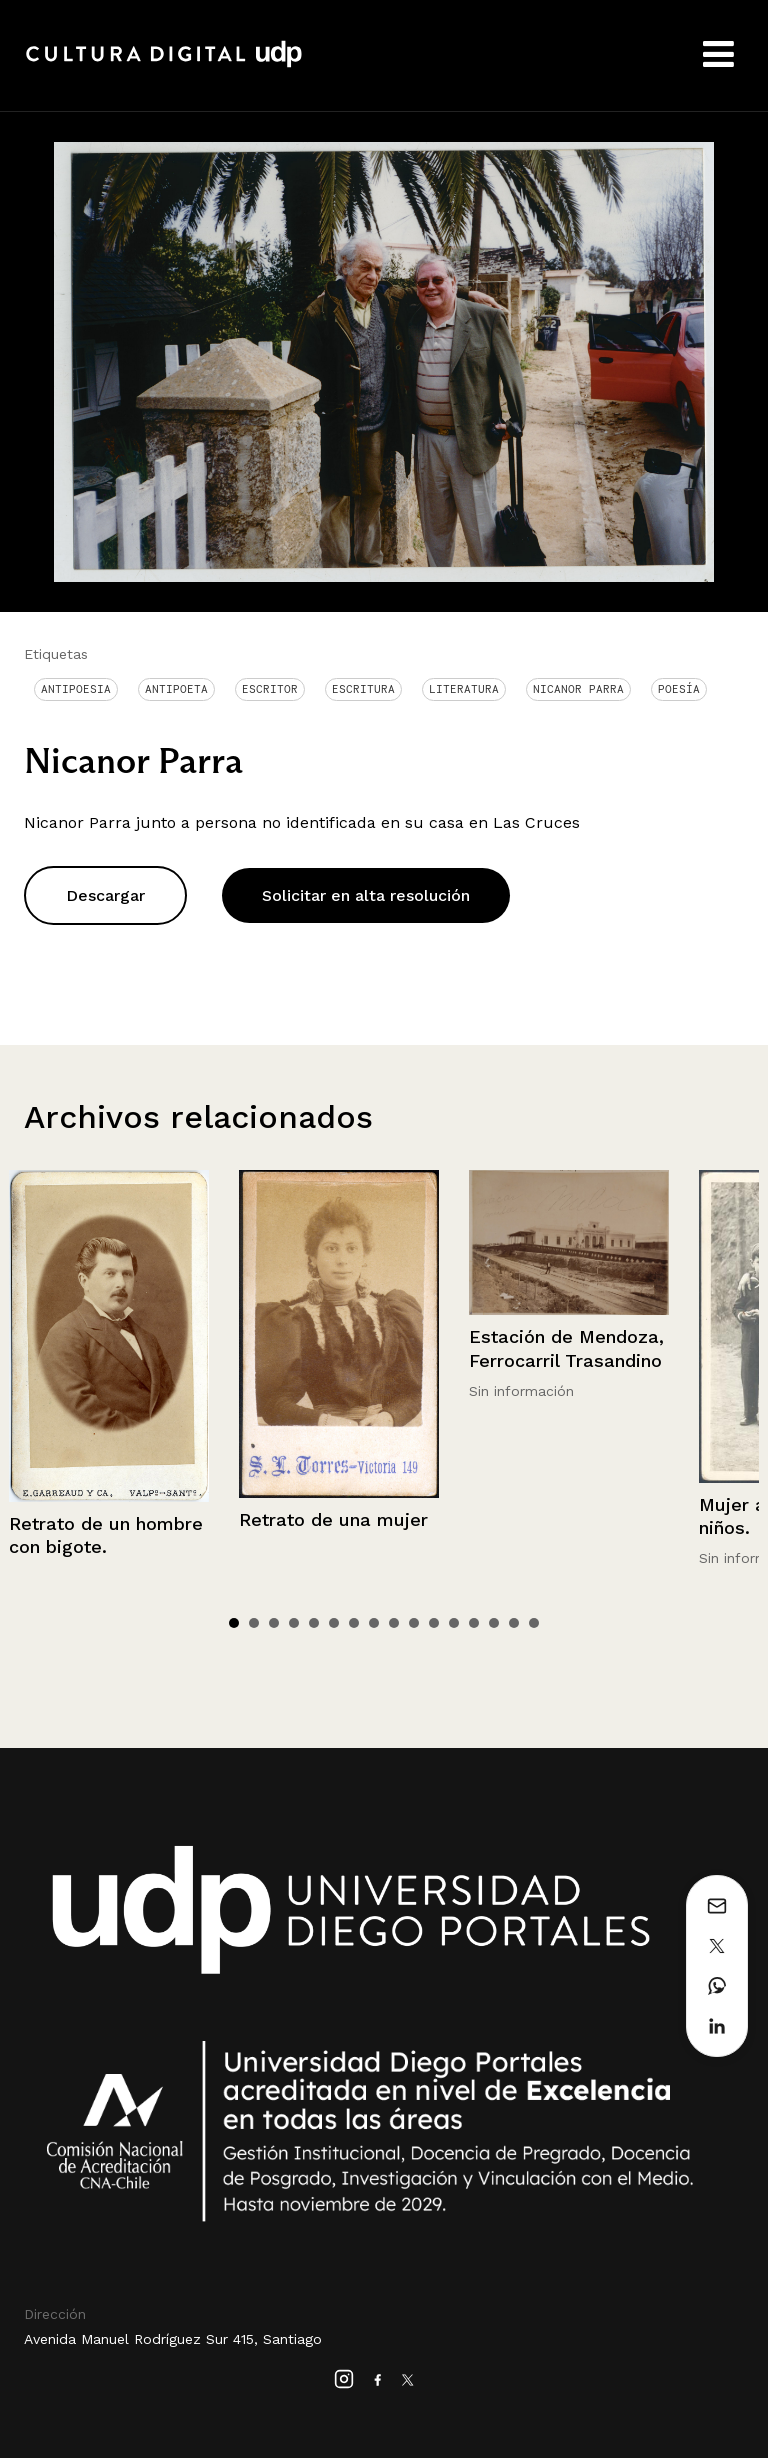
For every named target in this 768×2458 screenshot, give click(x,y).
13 (474, 1623)
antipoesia (76, 689)
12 (454, 1623)
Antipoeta (176, 689)
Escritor (270, 689)
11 (434, 1623)
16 (534, 1623)
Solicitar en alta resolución (366, 895)
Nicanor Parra (578, 689)
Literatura (464, 689)
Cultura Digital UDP (164, 65)
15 (514, 1623)
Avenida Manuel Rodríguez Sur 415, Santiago (173, 2339)
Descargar (105, 895)
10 (414, 1623)
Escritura (363, 689)
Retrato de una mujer (333, 1519)
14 (494, 1623)
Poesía (679, 689)
